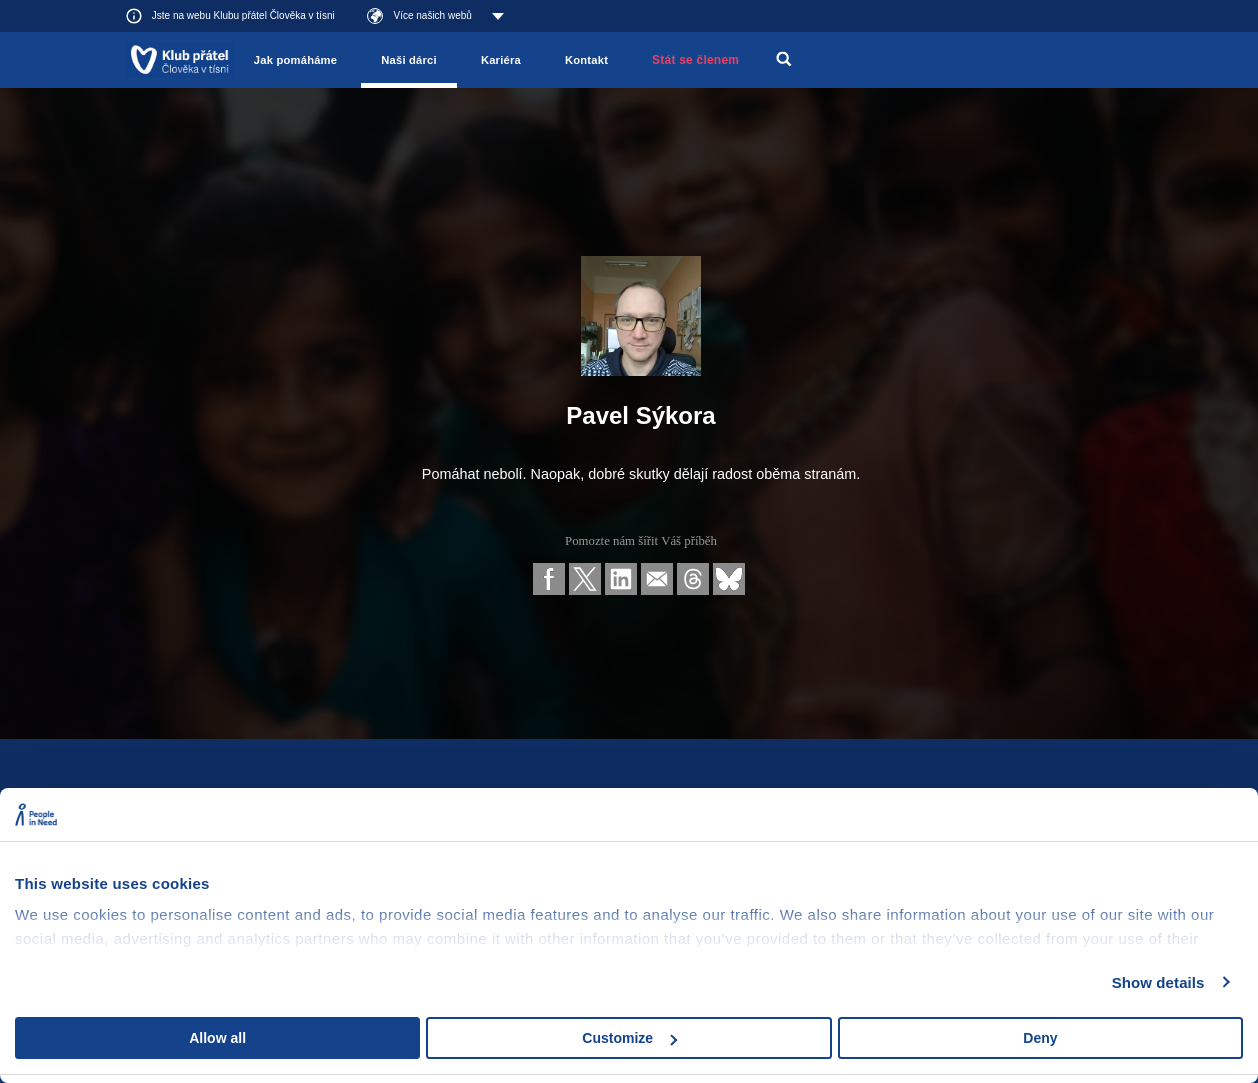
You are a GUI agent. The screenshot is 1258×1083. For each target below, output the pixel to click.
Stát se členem (695, 60)
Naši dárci (409, 60)
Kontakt (586, 60)
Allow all (217, 1038)
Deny (1040, 1038)
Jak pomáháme (295, 60)
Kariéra (501, 60)
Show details (1158, 982)
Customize (629, 1038)
